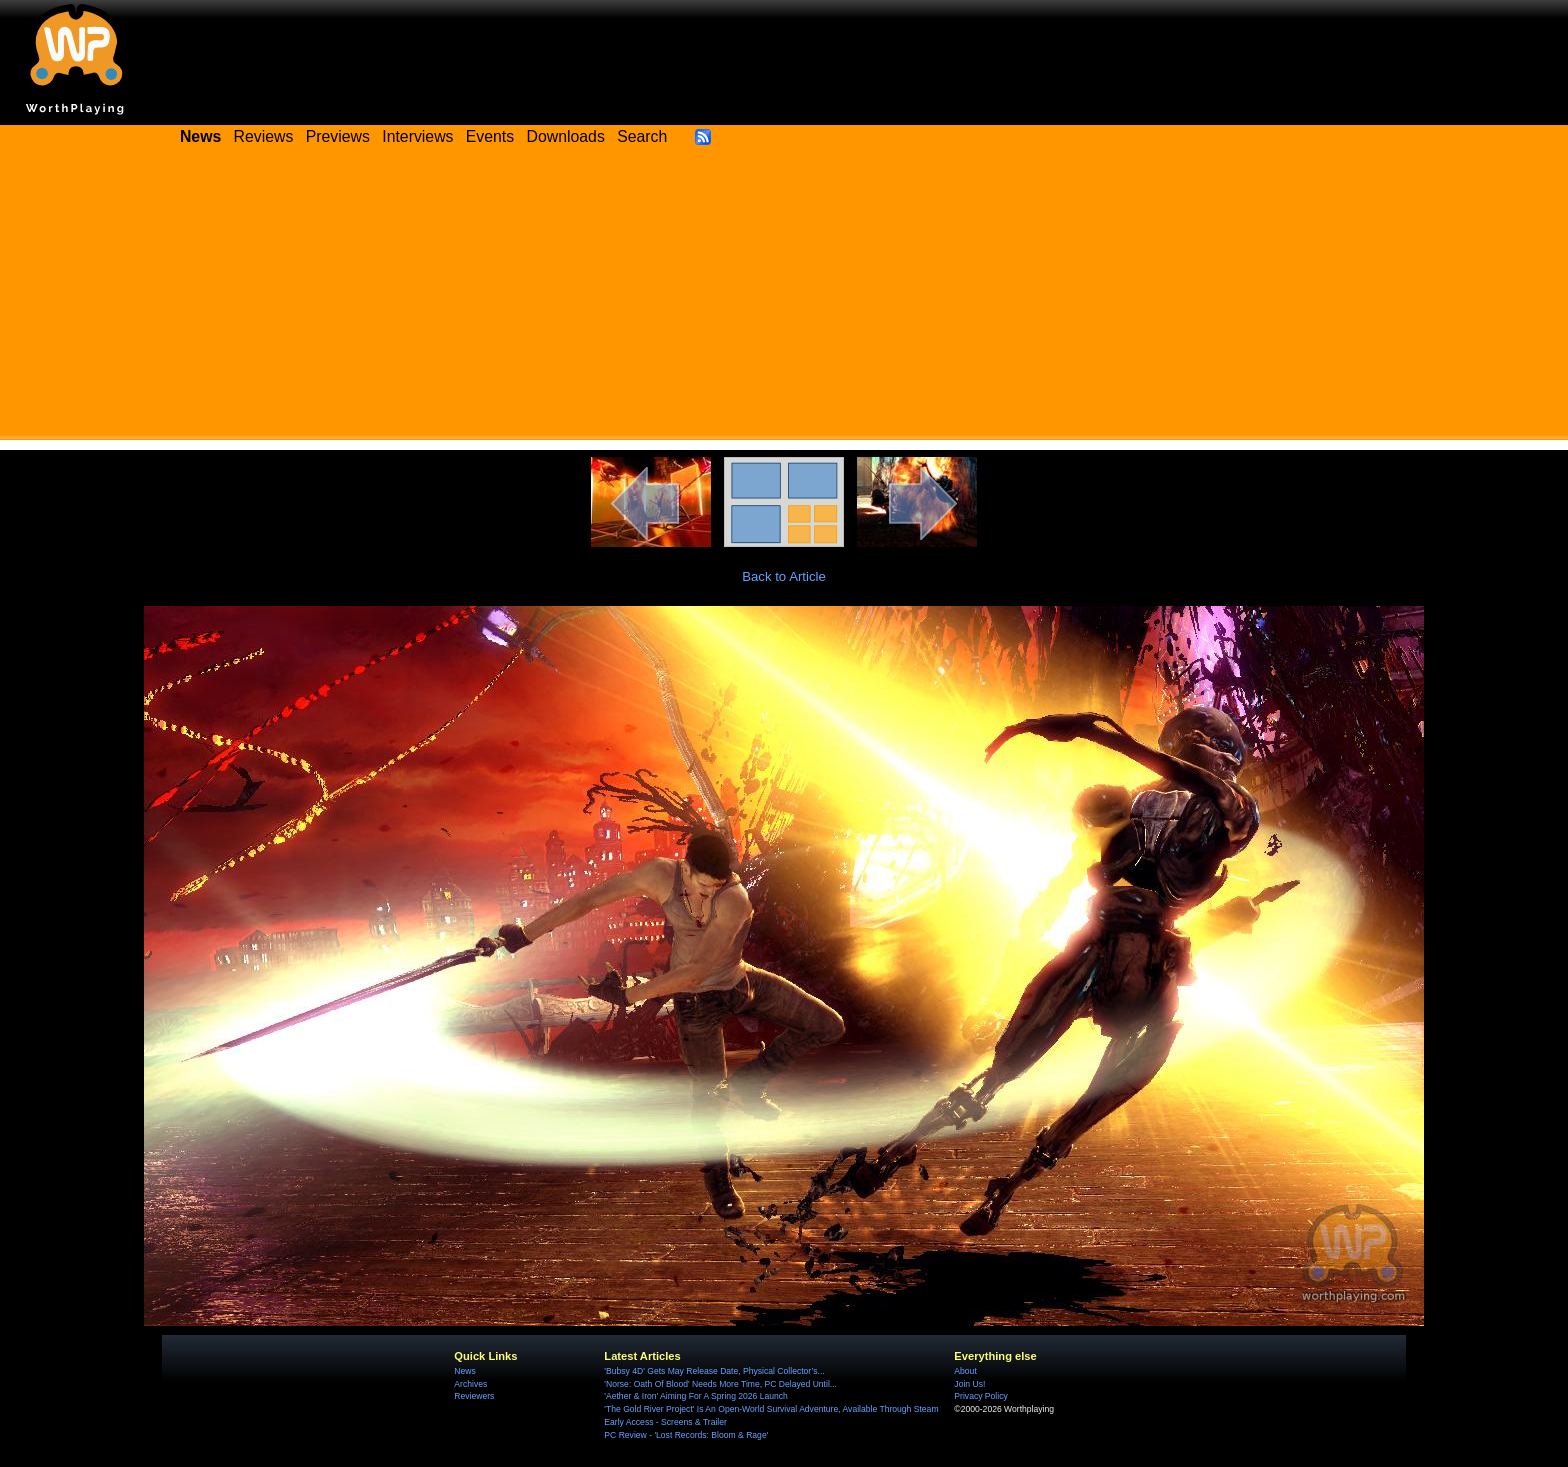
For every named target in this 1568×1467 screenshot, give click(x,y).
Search (642, 136)
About (965, 1371)
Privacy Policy (980, 1396)
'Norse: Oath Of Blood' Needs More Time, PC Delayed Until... (720, 1384)
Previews (338, 136)
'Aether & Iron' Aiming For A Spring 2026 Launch (696, 1396)
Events (490, 136)
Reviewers (474, 1396)
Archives (470, 1384)
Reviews (264, 136)
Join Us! (969, 1384)
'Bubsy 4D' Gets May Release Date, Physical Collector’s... (714, 1371)
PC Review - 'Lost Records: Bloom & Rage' (686, 1435)
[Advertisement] (784, 300)
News (464, 1371)
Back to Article (784, 576)
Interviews (417, 136)
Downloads (566, 136)
